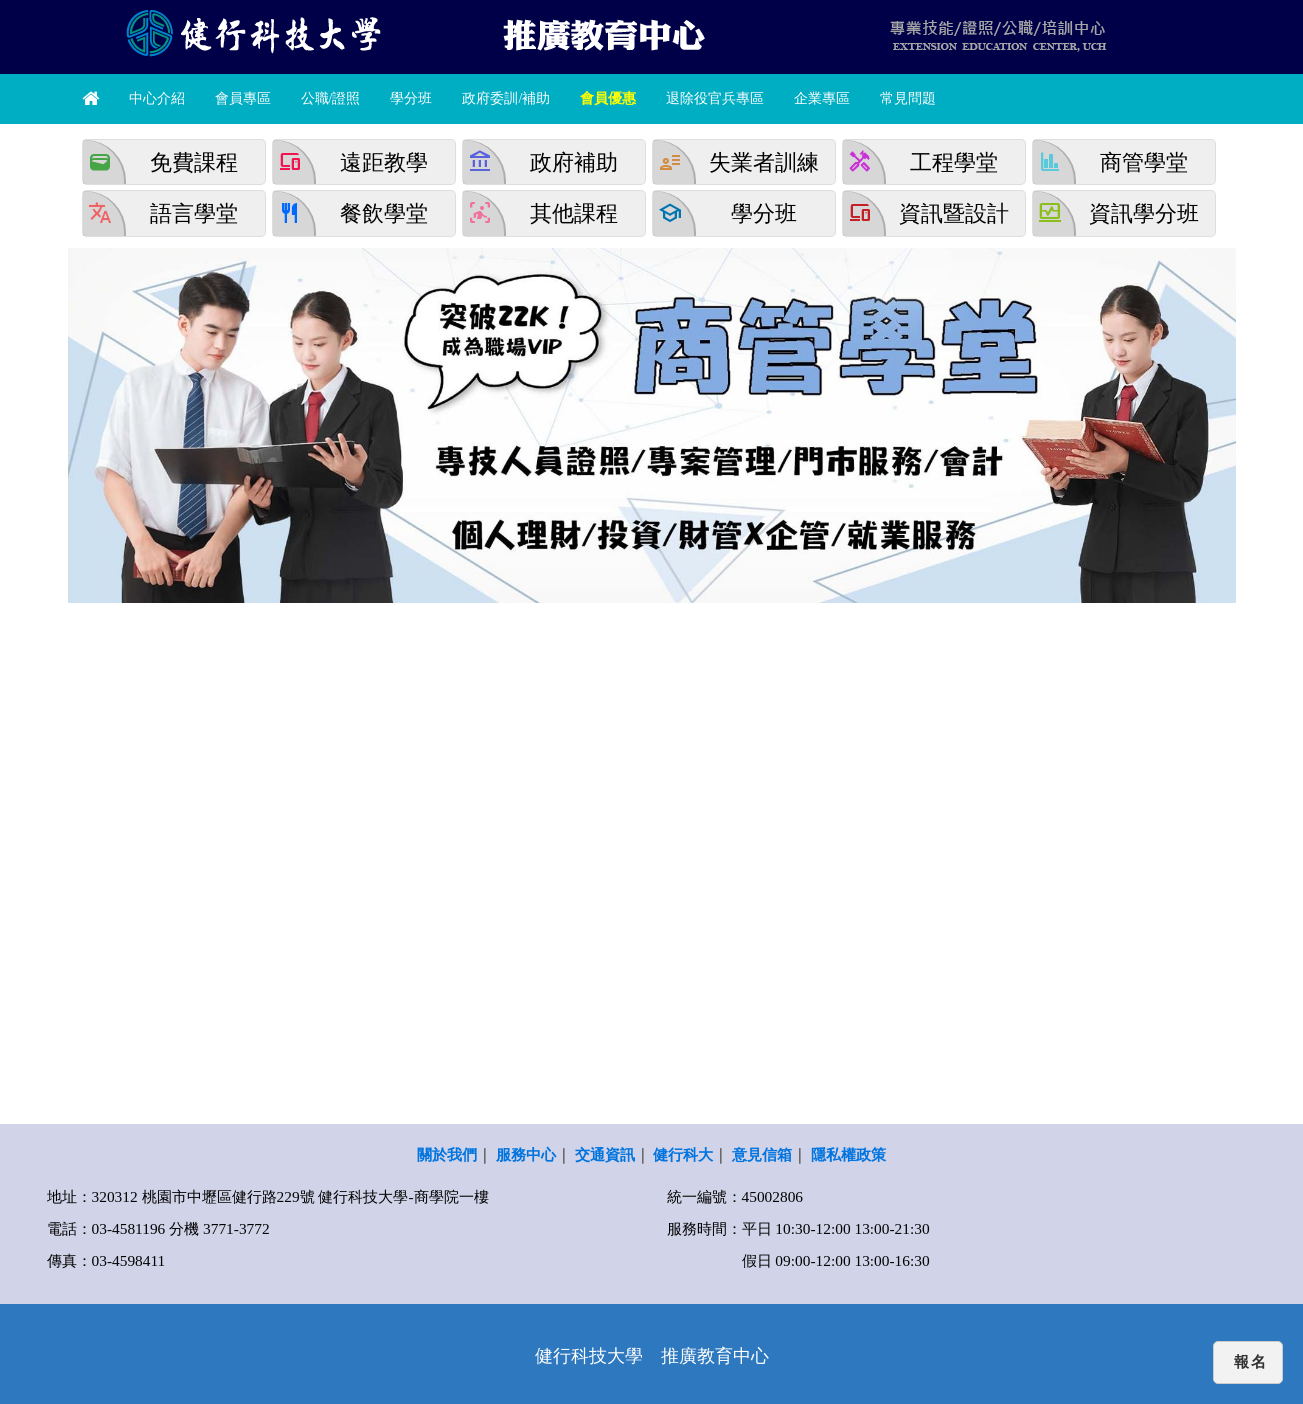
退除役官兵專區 (715, 98)
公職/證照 (331, 98)
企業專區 (822, 98)
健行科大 (683, 1154)
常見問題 (908, 98)
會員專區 (243, 98)
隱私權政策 (848, 1154)
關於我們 (447, 1154)
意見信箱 (762, 1154)
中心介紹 (157, 98)
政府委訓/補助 (506, 98)
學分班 (411, 98)
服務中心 (526, 1154)
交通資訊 (605, 1154)
